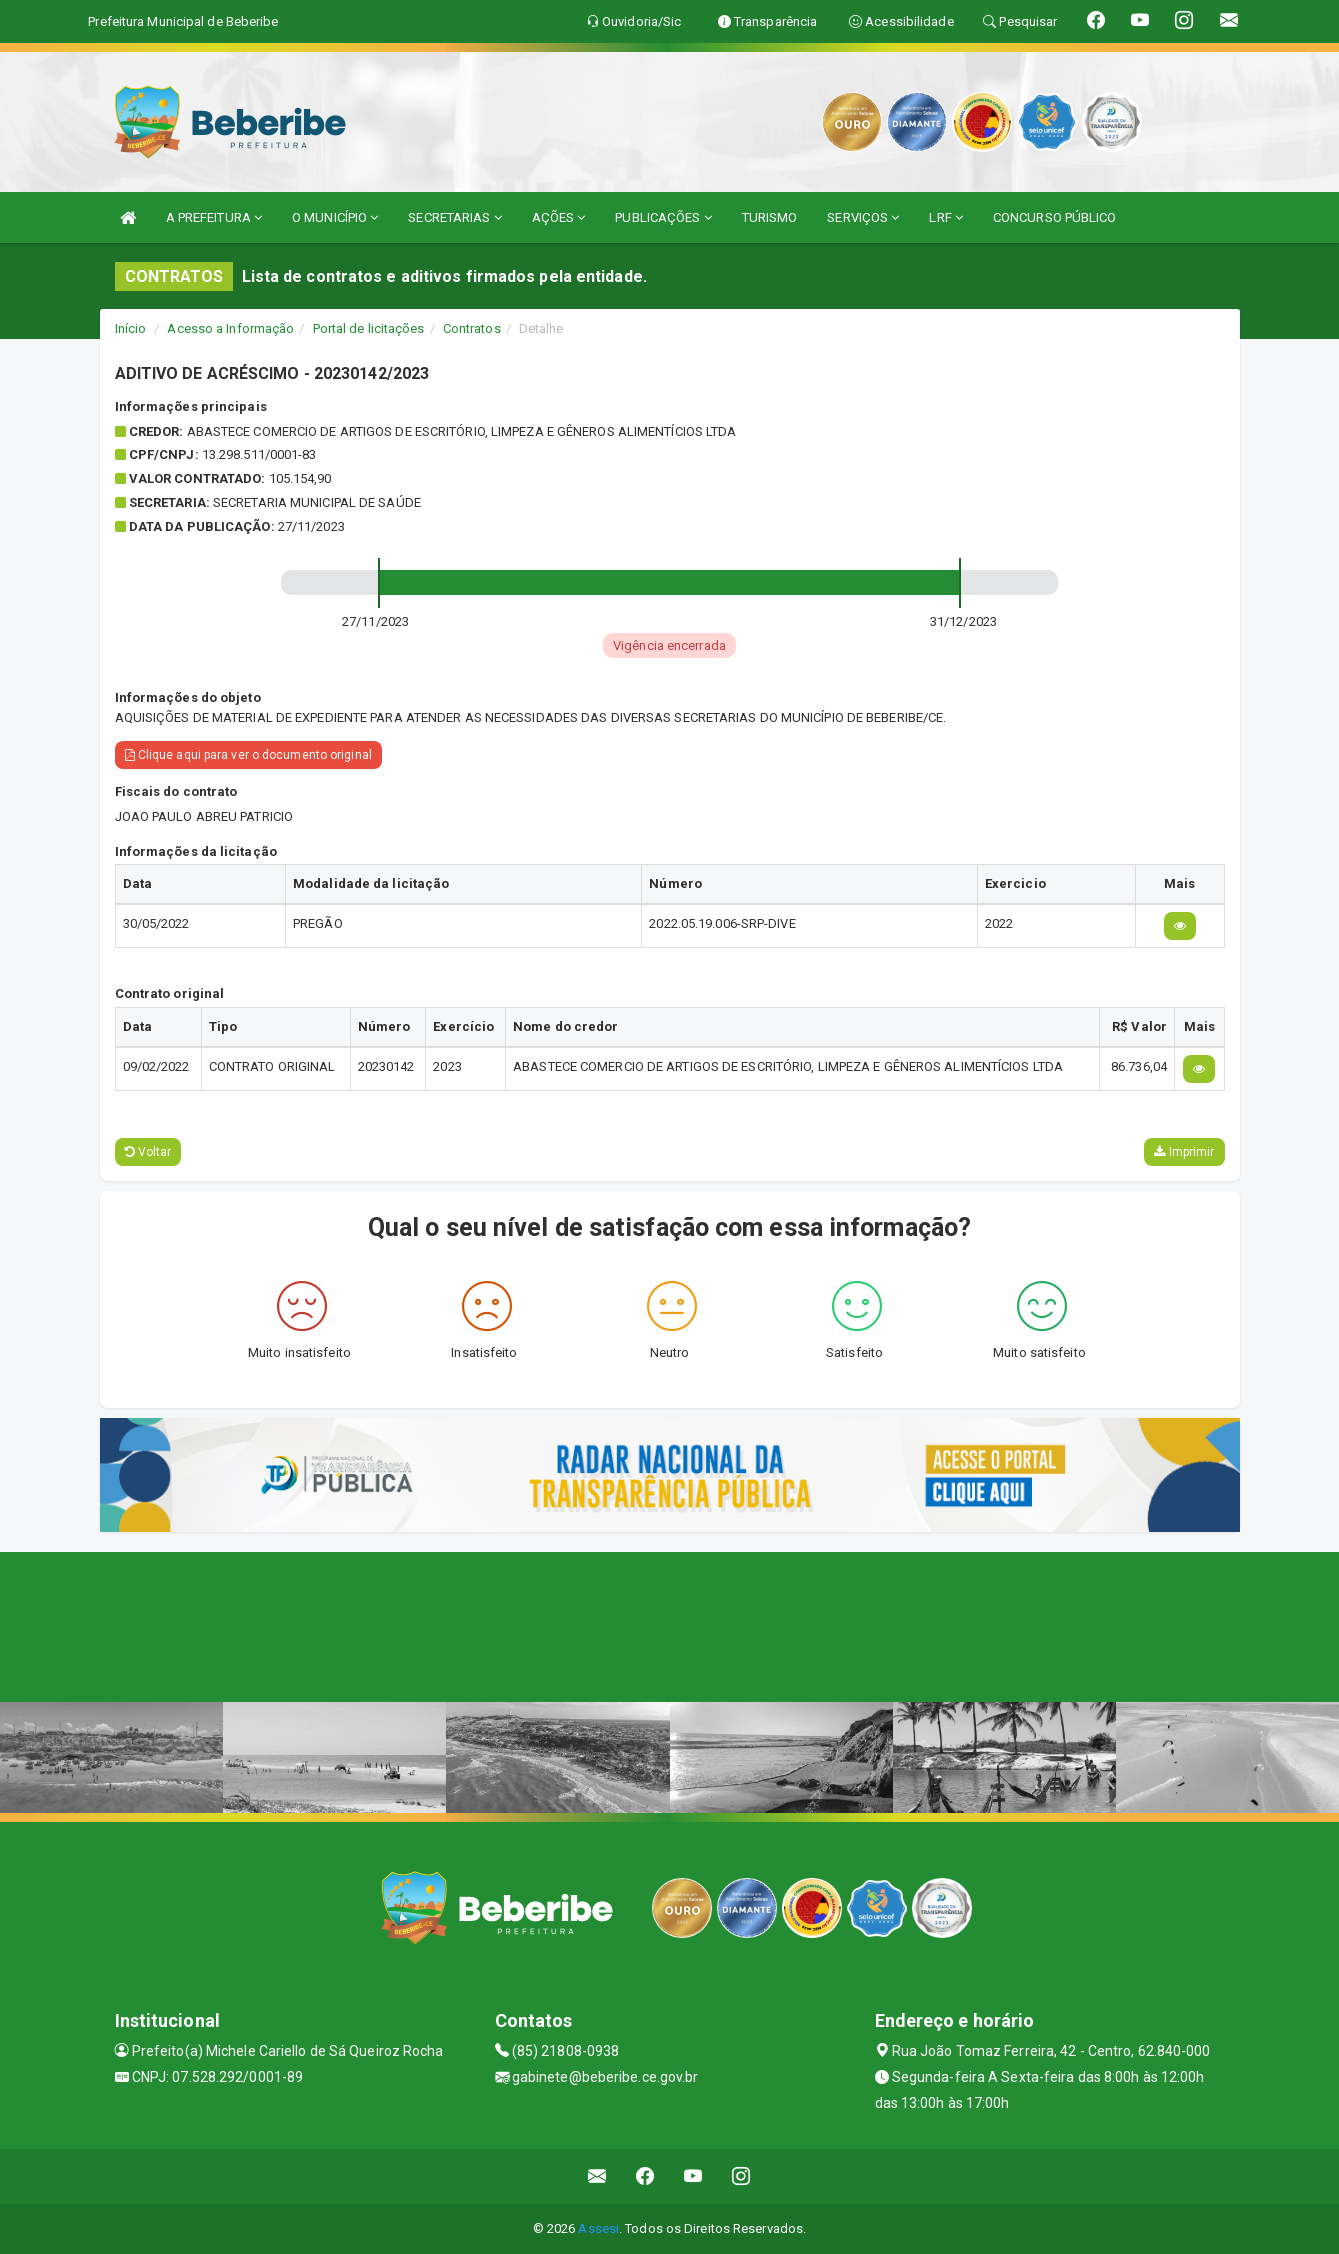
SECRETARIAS (454, 217)
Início (131, 328)
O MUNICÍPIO (335, 217)
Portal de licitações (369, 328)
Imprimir (1184, 1152)
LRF (946, 217)
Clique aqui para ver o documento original (248, 755)
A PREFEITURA (214, 217)
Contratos (472, 328)
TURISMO (770, 217)
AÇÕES (559, 217)
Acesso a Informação (230, 328)
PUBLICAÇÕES (663, 217)
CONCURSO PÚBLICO (1055, 217)
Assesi (598, 2228)
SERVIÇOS (863, 217)
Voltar (148, 1152)
